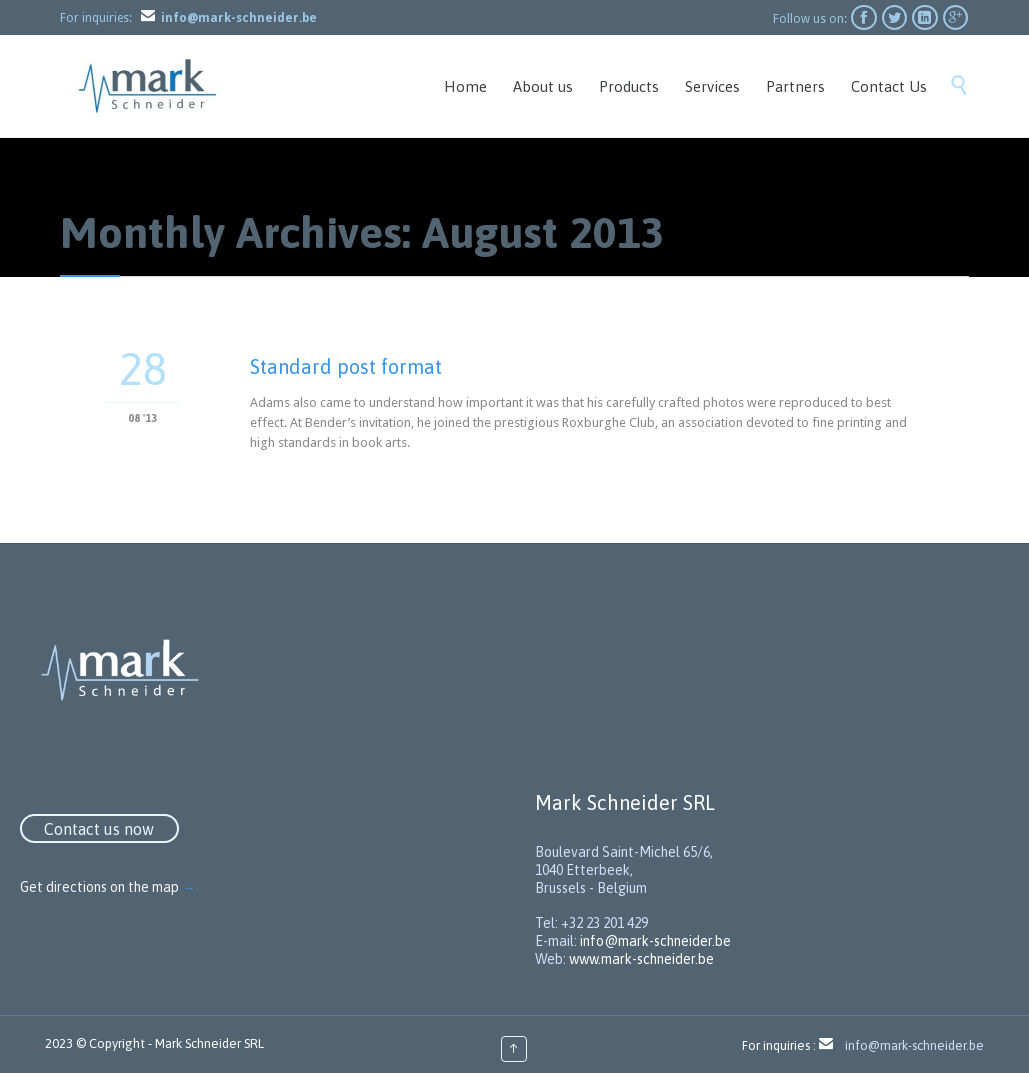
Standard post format (346, 366)
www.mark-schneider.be (641, 959)
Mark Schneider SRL (209, 1043)
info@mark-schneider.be (655, 941)
